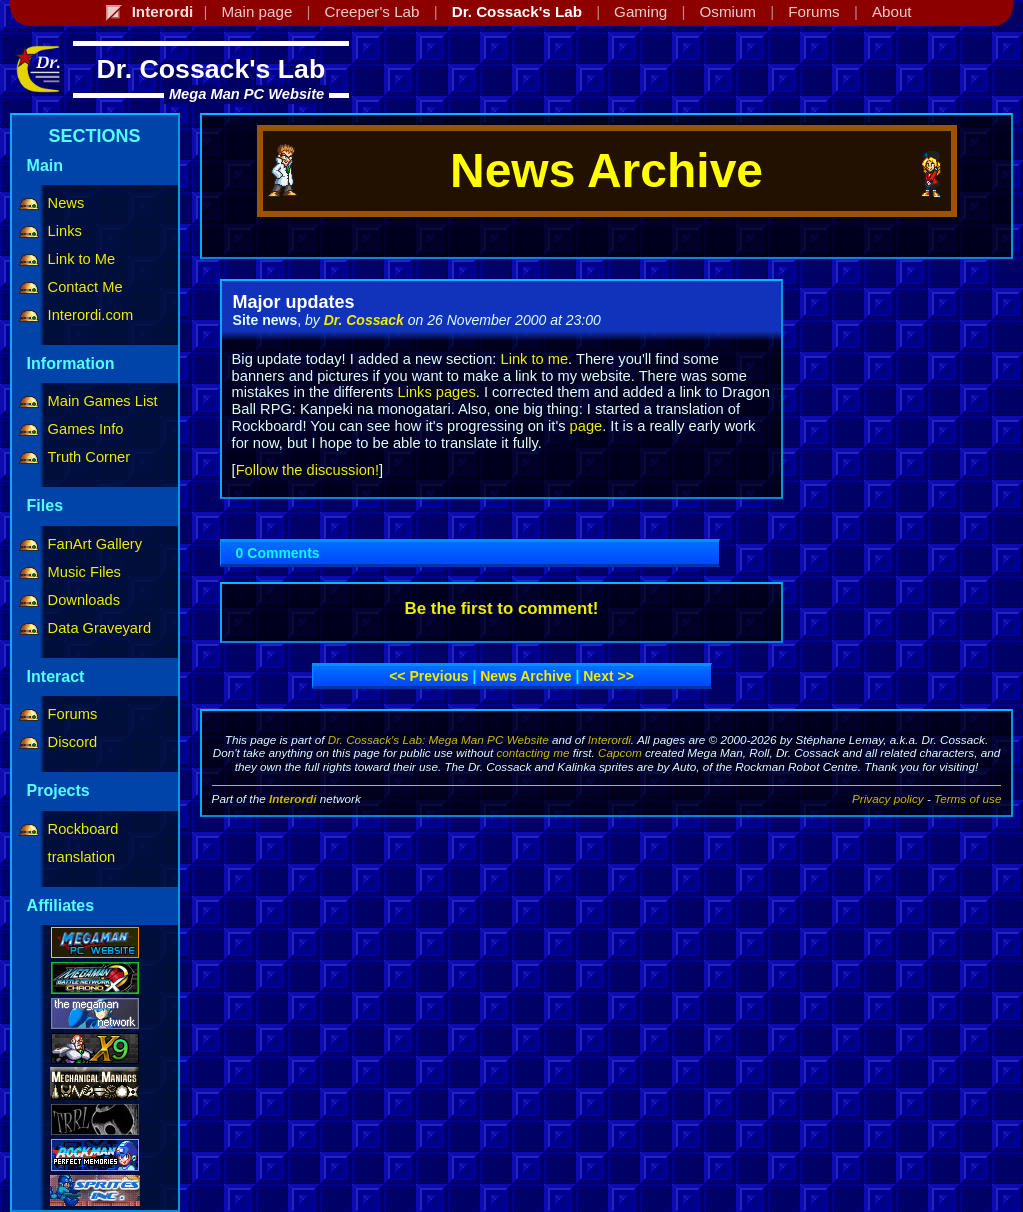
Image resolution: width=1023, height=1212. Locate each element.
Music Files (84, 572)
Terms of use (967, 798)
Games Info (86, 429)
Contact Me (85, 287)
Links (65, 231)
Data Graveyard (99, 628)
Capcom (620, 752)
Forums (73, 714)
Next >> (608, 676)
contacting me (532, 752)
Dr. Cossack (364, 320)
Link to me (534, 359)
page (586, 426)
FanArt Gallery (95, 544)
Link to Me (82, 259)
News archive (525, 676)
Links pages (437, 392)
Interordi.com (91, 315)
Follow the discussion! (307, 470)
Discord (73, 742)
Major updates (294, 302)
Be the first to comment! (502, 608)
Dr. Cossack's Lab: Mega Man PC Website (438, 739)
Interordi (609, 739)
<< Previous (428, 676)
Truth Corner (89, 457)
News (66, 203)
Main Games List (103, 401)
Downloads (84, 600)
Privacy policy (888, 798)
